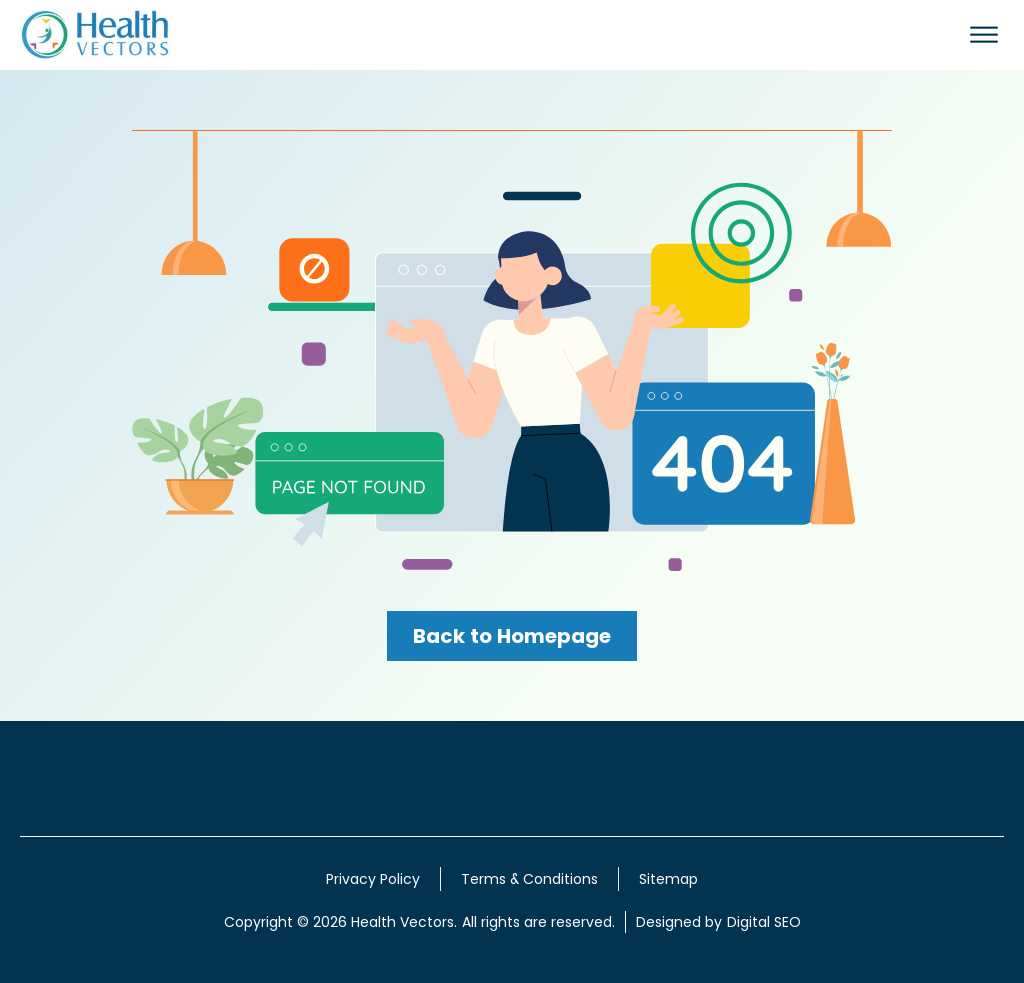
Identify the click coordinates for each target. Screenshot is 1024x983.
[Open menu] (984, 35)
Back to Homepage (512, 636)
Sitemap (668, 879)
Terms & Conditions (529, 879)
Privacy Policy (373, 879)
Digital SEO (764, 922)
